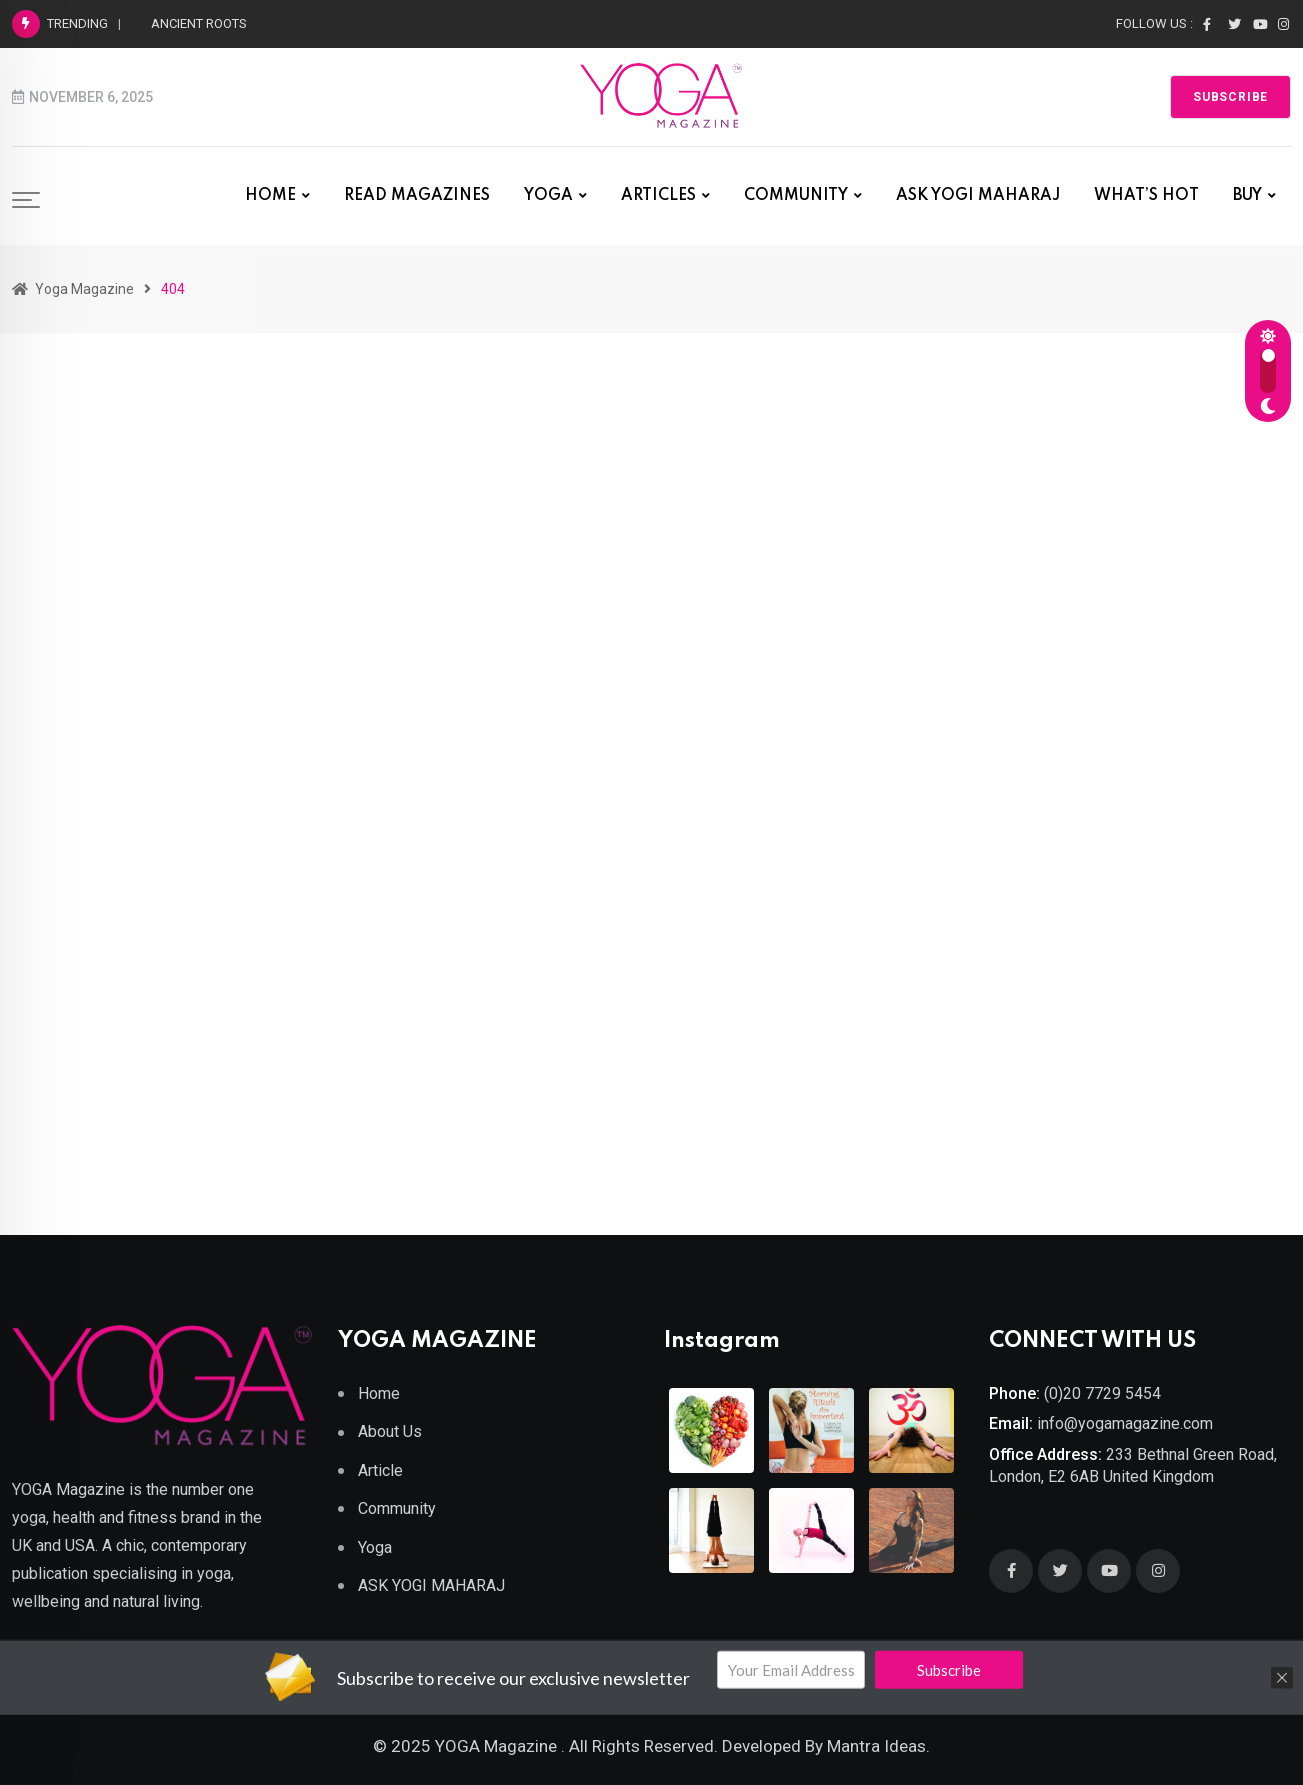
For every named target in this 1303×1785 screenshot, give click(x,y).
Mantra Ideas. (878, 1746)
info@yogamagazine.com (1125, 1423)
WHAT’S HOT (1146, 196)
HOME (270, 196)
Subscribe (1230, 97)
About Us (390, 1431)
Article (380, 1470)
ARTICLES (658, 196)
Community (397, 1508)
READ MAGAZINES (417, 196)
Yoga (375, 1547)
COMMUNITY (796, 196)
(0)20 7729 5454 (1102, 1393)
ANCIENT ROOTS (199, 23)
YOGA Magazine (496, 1746)
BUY (1247, 196)
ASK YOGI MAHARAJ (978, 196)
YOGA (548, 196)
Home (379, 1393)
